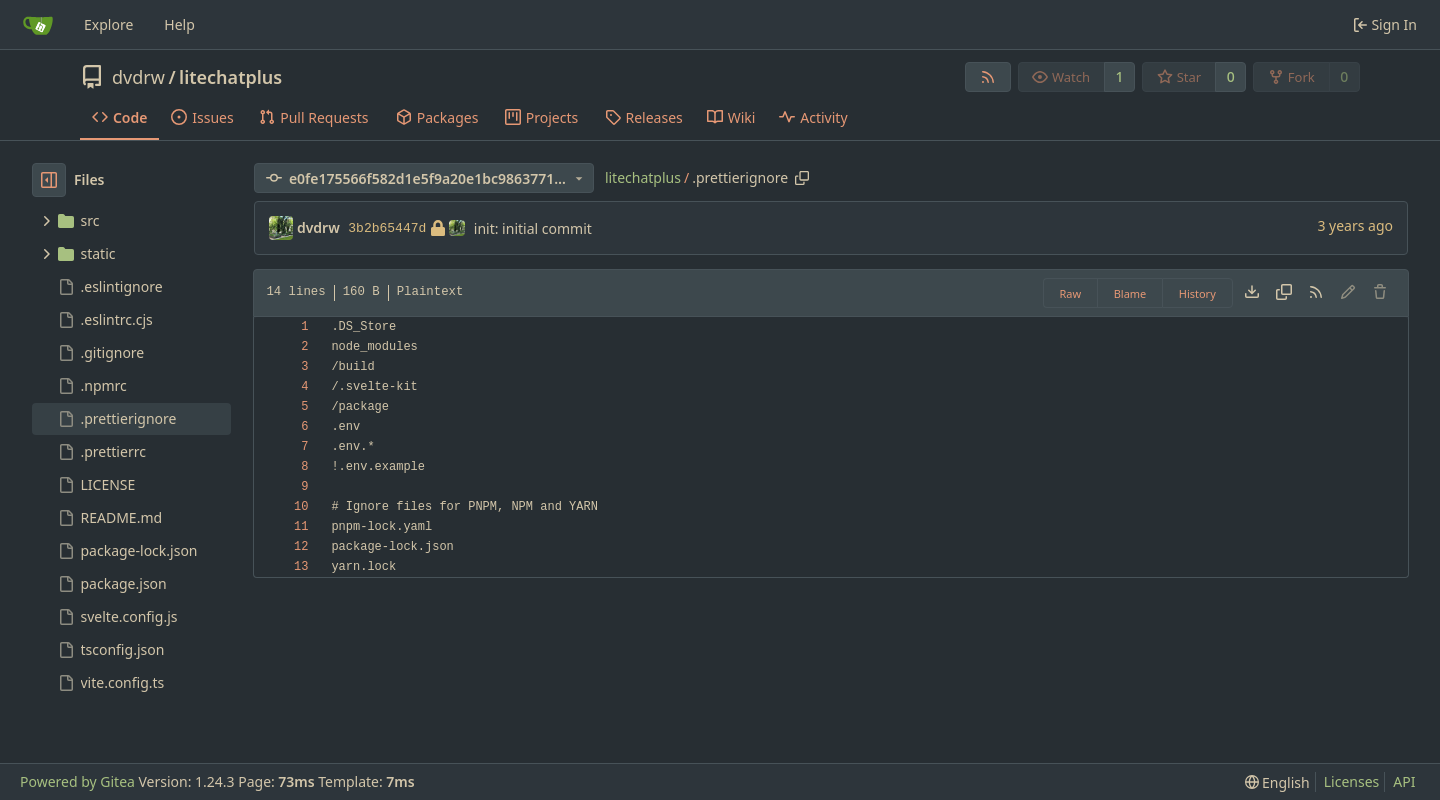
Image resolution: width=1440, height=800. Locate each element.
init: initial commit (533, 228)
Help (179, 24)
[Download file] (1252, 293)
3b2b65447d (406, 228)
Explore (108, 24)
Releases (644, 117)
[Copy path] (802, 178)
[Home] (38, 25)
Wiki (731, 117)
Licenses (1352, 781)
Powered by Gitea (77, 781)
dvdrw (138, 77)
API (1404, 781)
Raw (1071, 293)
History (1197, 293)
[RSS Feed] (988, 77)
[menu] (1277, 782)
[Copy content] (1284, 293)
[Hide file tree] (49, 180)
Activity (813, 117)
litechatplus (230, 77)
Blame (1130, 293)
